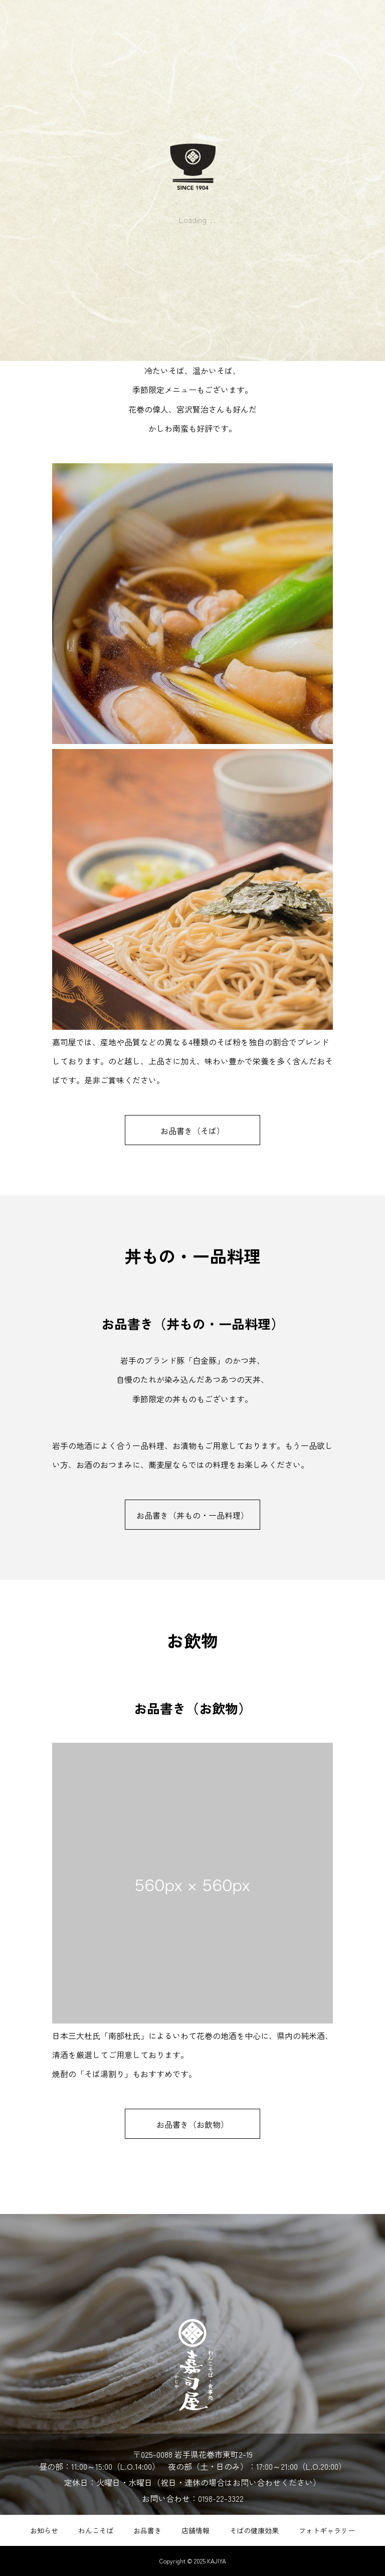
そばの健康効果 (254, 2530)
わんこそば (95, 2530)
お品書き (147, 2530)
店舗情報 (195, 2530)
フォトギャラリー (327, 2530)
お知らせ (44, 2530)
